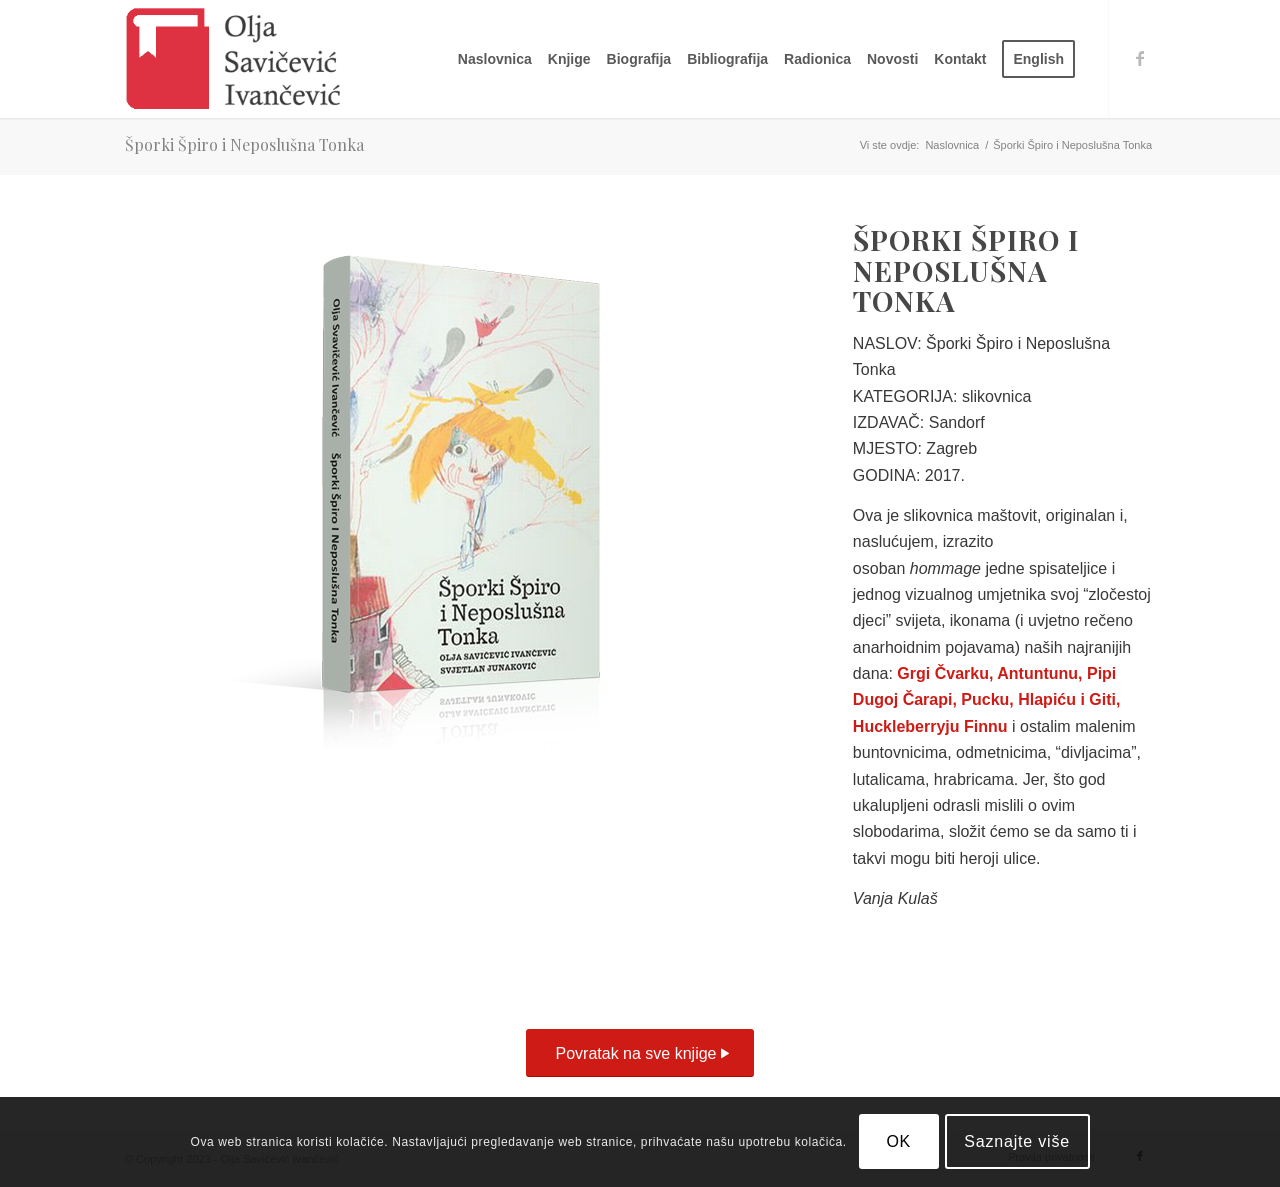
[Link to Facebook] (1140, 58)
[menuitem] (495, 59)
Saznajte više (1017, 1141)
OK (898, 1141)
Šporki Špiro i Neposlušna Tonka (244, 144)
